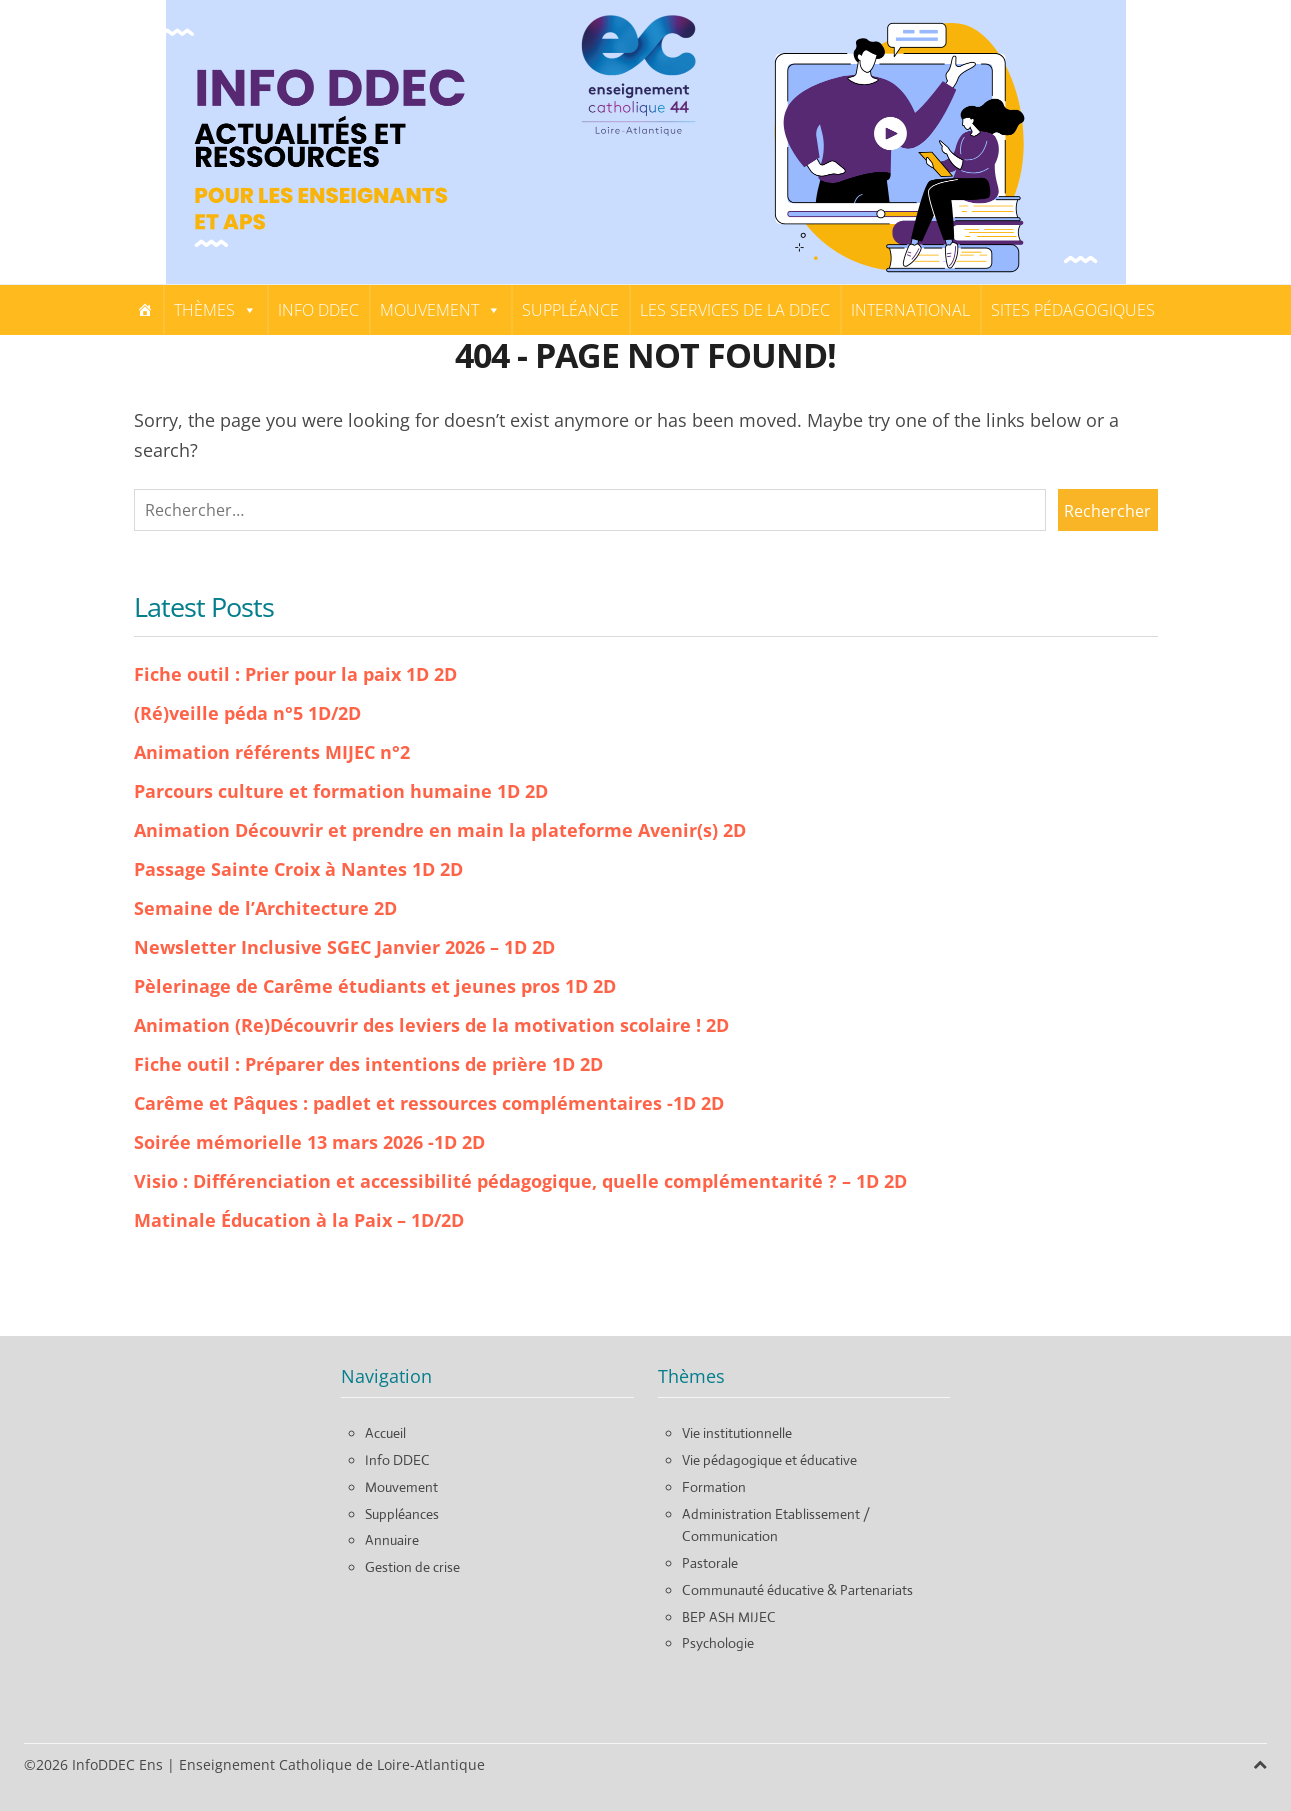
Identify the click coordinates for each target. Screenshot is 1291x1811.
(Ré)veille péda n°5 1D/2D (247, 713)
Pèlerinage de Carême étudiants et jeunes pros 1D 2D (375, 986)
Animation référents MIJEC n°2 (272, 752)
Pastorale (710, 1563)
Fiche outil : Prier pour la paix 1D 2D (295, 674)
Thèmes (215, 310)
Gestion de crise (412, 1567)
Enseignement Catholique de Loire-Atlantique (332, 1764)
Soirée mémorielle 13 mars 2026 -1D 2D (309, 1142)
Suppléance (570, 310)
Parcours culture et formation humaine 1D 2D (341, 791)
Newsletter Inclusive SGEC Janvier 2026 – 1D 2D (344, 947)
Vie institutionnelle (737, 1433)
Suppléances (402, 1514)
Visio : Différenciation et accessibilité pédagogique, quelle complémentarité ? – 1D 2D (520, 1181)
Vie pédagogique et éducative (769, 1460)
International (910, 310)
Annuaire (392, 1540)
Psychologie (718, 1643)
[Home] (145, 310)
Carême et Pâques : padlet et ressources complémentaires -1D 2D (429, 1103)
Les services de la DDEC (735, 310)
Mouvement (440, 310)
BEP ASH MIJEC (729, 1617)
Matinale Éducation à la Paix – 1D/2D (299, 1220)
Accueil (385, 1433)
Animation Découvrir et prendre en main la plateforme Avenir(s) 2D (440, 830)
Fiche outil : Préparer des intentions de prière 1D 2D (368, 1064)
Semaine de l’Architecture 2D (265, 908)
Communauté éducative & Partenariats (797, 1590)
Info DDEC (318, 310)
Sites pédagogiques (1073, 310)
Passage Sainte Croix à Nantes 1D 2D (298, 869)
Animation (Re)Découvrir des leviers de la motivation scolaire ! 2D (431, 1025)
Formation (714, 1487)
